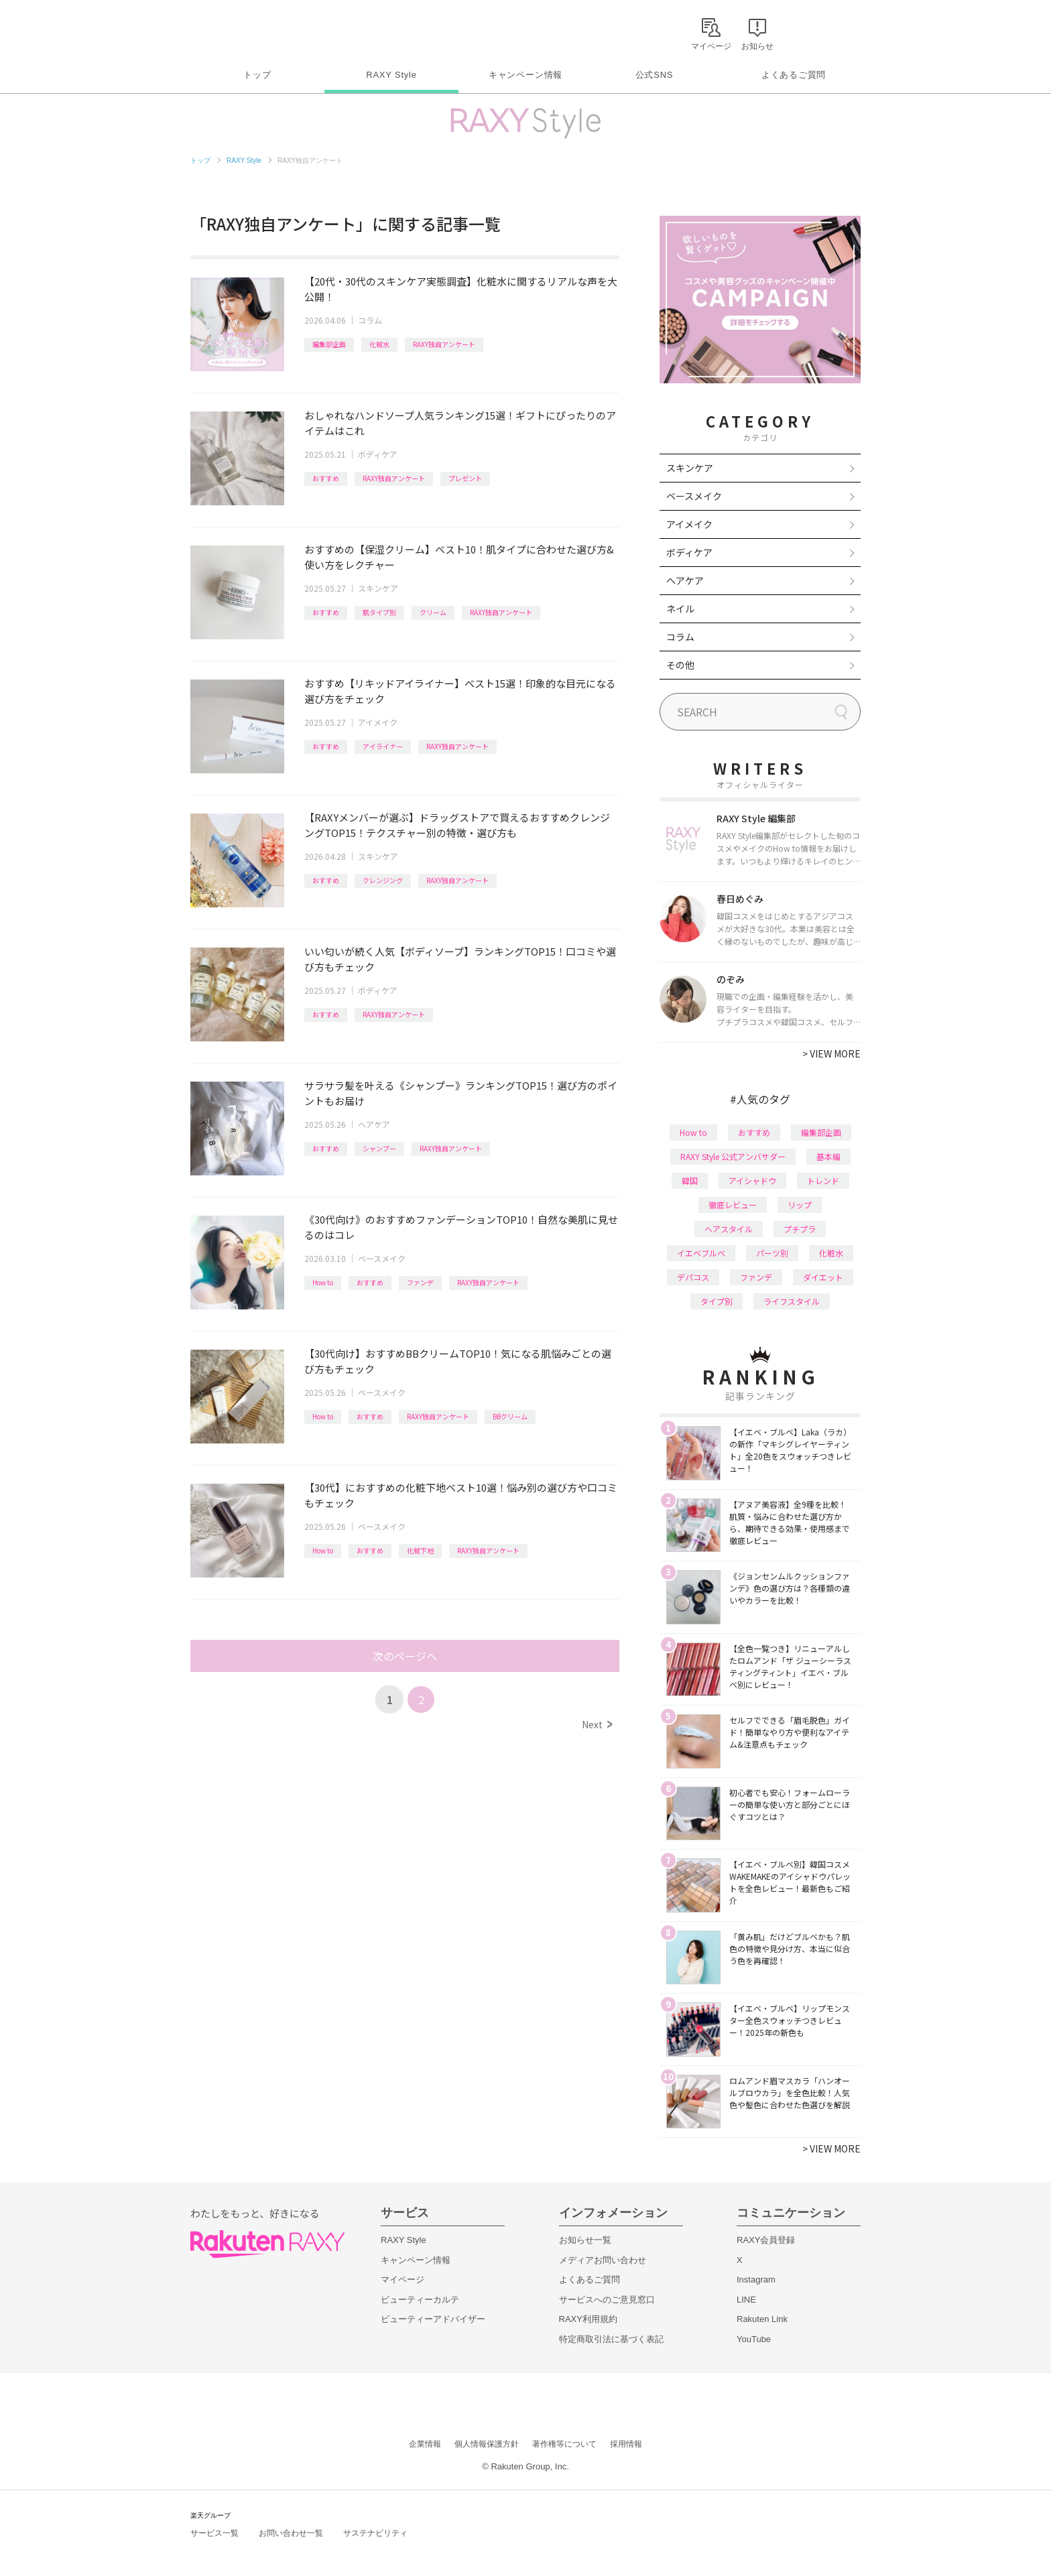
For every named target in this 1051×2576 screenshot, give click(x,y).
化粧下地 (420, 1550)
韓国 (690, 1180)
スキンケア (378, 588)
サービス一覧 (214, 2533)
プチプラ (800, 1228)
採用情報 (626, 2444)
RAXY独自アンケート (444, 344)
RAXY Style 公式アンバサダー (733, 1156)
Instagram (756, 2279)
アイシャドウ (752, 1180)
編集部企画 (329, 344)
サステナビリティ (375, 2533)
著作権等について (564, 2444)
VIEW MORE (831, 1053)
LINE (746, 2300)
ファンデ (420, 1282)
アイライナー (383, 746)
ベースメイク (382, 1258)
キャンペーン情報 (525, 75)
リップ (800, 1204)
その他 (680, 664)
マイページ (402, 2279)
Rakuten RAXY (249, 31)
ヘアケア (374, 1124)
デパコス (693, 1277)
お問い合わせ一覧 (291, 2533)
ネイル (680, 608)
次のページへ (405, 1656)
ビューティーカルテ (420, 2300)
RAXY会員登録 (766, 2240)
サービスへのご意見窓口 (607, 2300)
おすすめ (325, 478)
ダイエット (823, 1277)
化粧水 (379, 344)
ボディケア (377, 454)
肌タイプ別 (379, 612)
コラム (370, 320)
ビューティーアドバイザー (433, 2319)
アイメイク (377, 722)
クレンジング (383, 880)
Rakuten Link (762, 2319)
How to (322, 1282)
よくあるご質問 (793, 75)
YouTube (754, 2339)
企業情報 (425, 2444)
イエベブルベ (701, 1253)
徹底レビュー (732, 1204)
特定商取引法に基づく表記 (611, 2339)
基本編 (828, 1156)
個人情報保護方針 (486, 2444)
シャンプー (379, 1148)
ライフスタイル (791, 1301)
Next (597, 1724)
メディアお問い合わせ (602, 2260)
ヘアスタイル (728, 1228)
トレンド (823, 1180)
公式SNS (654, 75)
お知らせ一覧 (585, 2240)
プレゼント (465, 478)
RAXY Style (391, 75)
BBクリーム (510, 1416)
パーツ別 (772, 1253)
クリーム (433, 612)
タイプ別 (716, 1301)
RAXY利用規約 (588, 2319)
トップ (257, 75)
